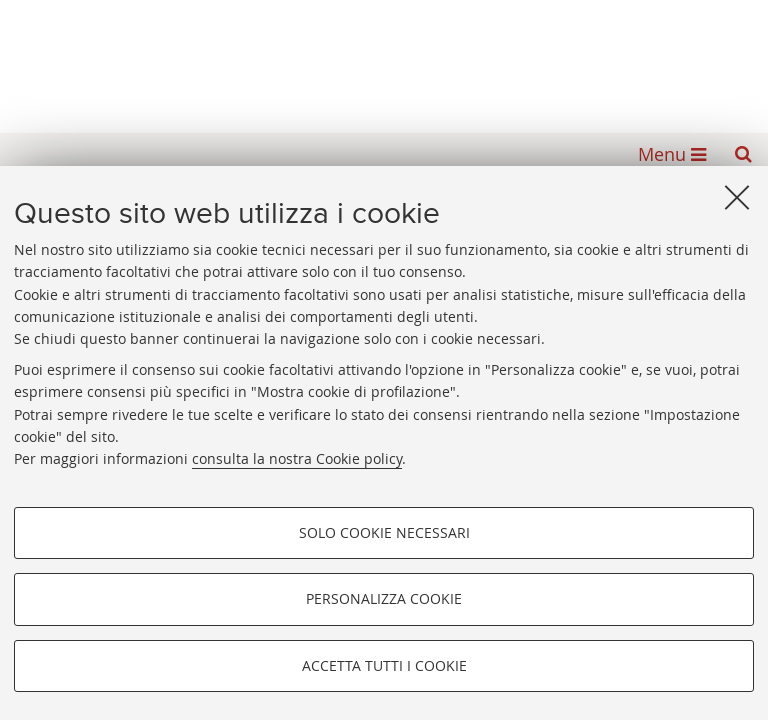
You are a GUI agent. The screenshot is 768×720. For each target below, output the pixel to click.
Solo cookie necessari (384, 532)
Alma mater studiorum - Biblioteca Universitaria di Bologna (384, 60)
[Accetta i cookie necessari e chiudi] (737, 197)
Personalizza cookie (384, 598)
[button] (743, 154)
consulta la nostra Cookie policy (297, 458)
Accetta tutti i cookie (384, 665)
